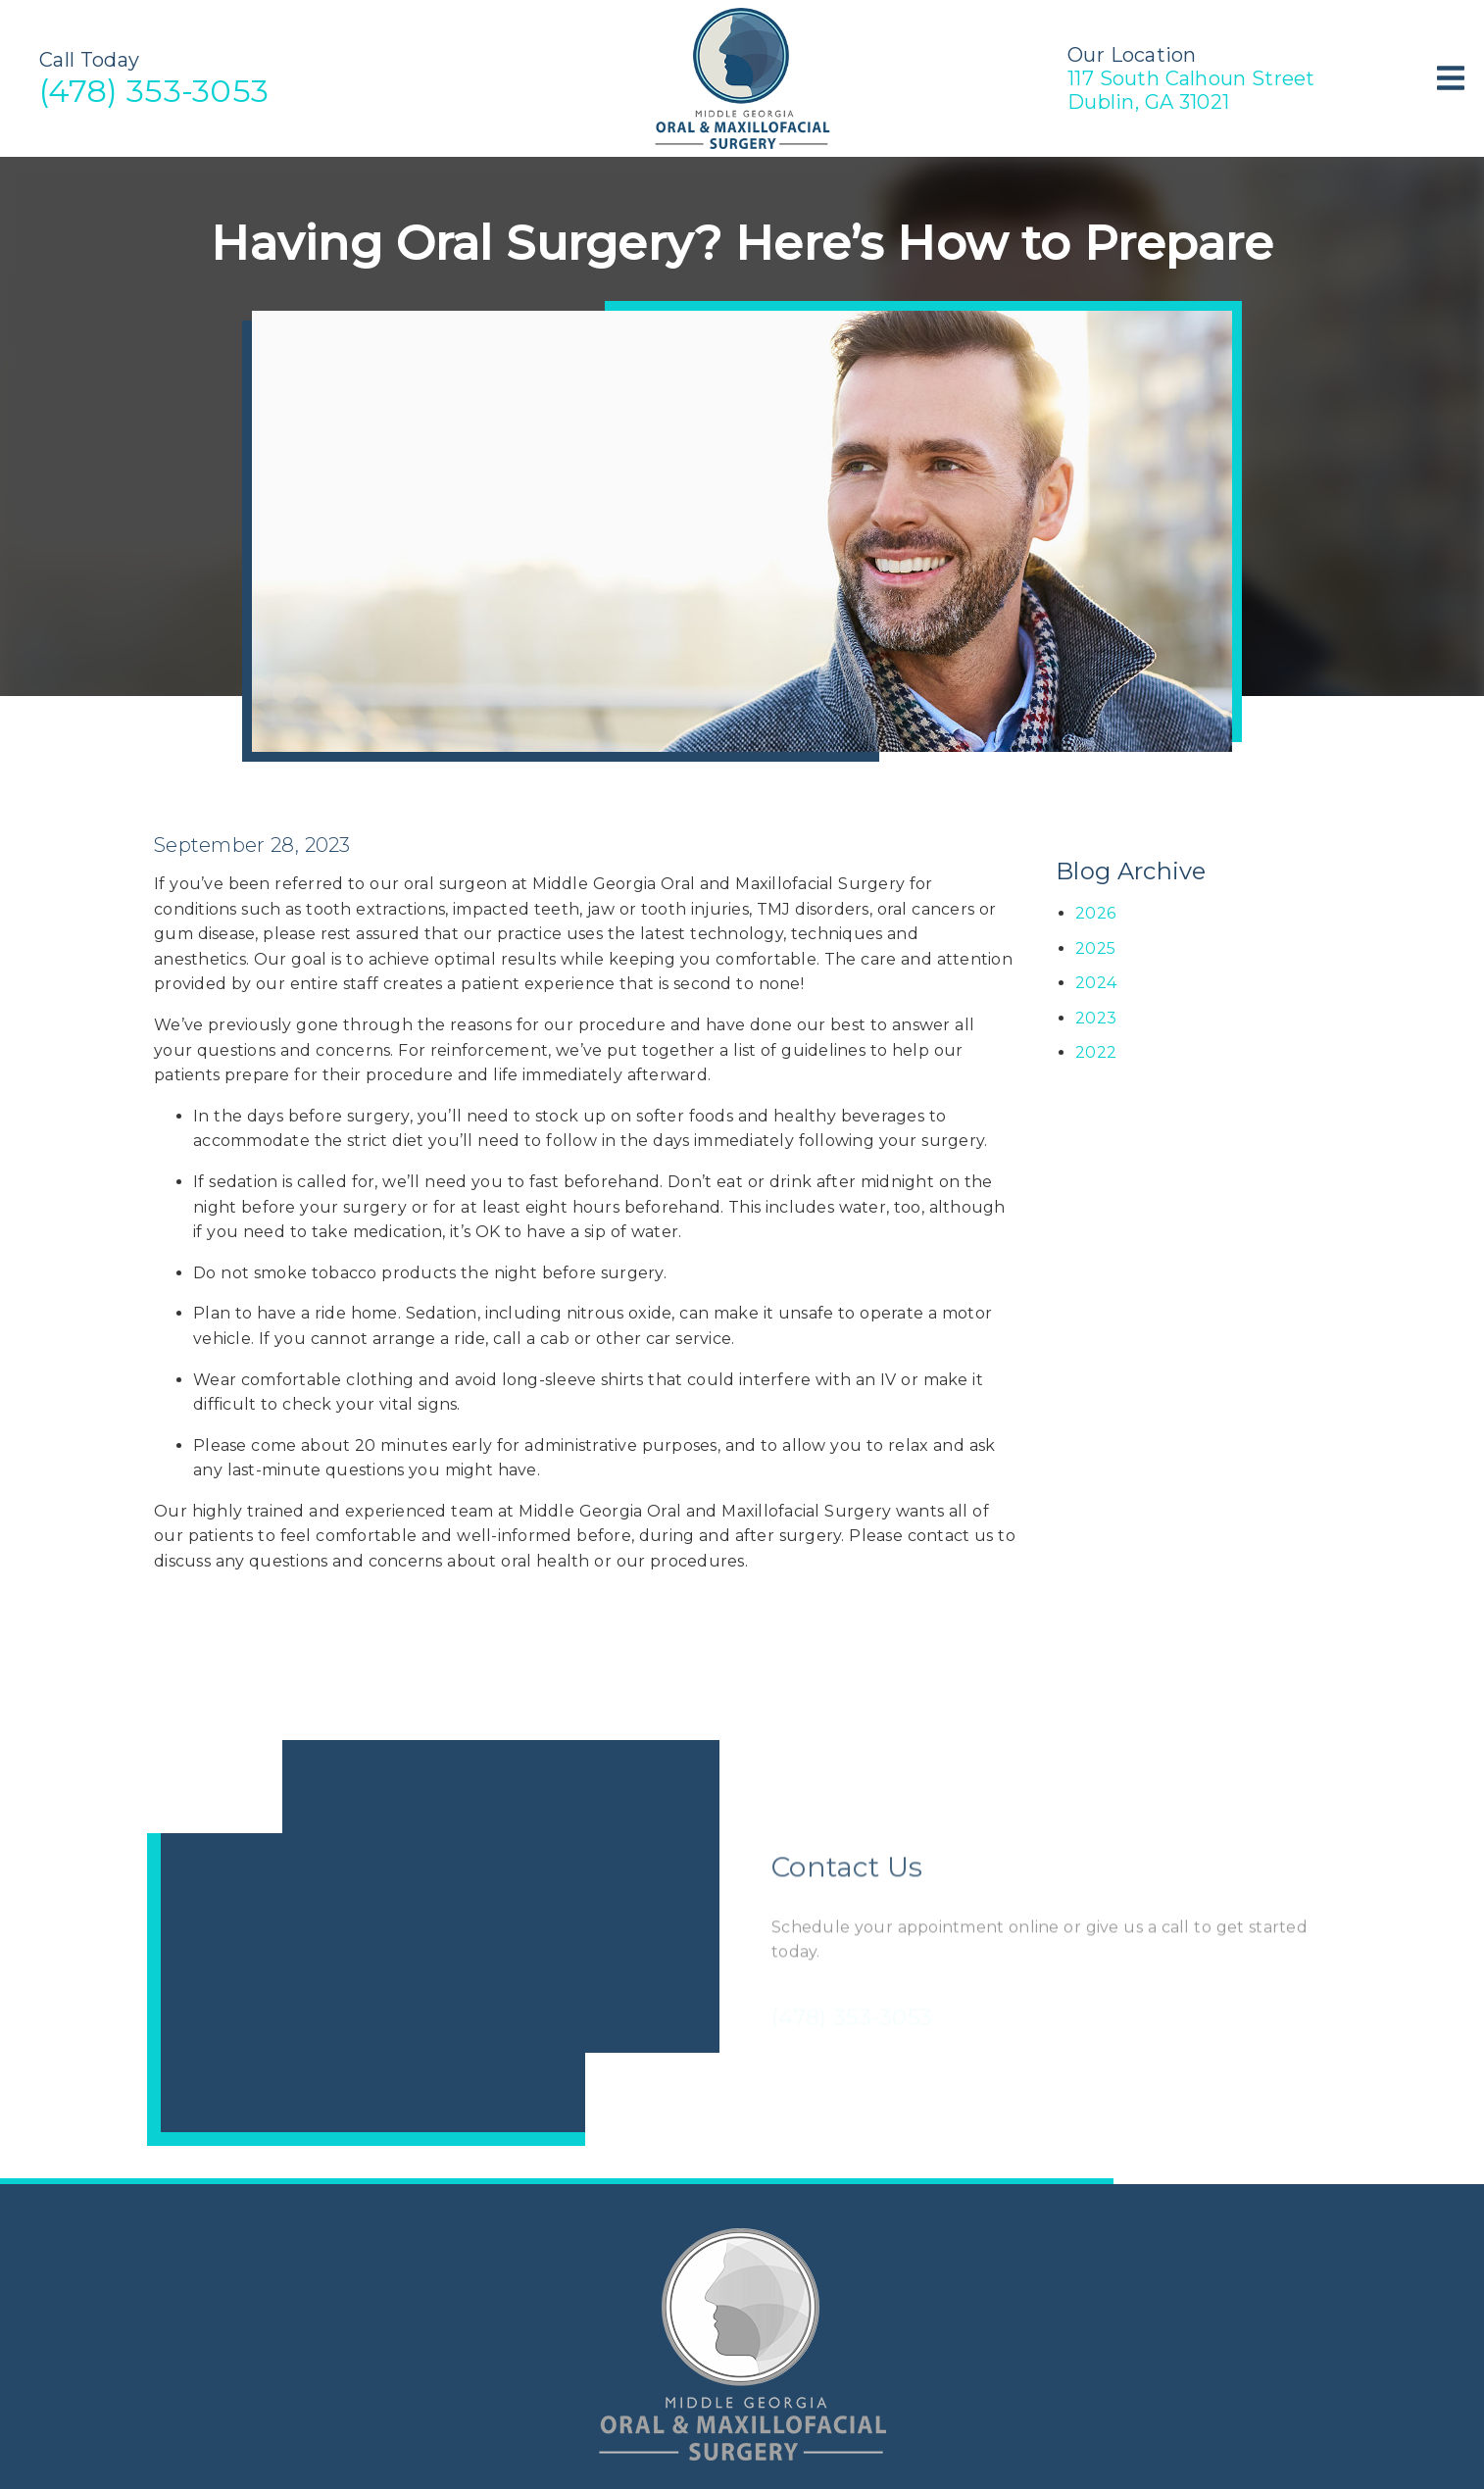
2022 (1095, 1052)
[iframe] (433, 1943)
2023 (1095, 1018)
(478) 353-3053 (154, 91)
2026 (1095, 913)
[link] (742, 146)
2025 (1095, 948)
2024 (1095, 982)
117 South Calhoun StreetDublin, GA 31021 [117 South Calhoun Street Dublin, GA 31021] (1191, 90)
